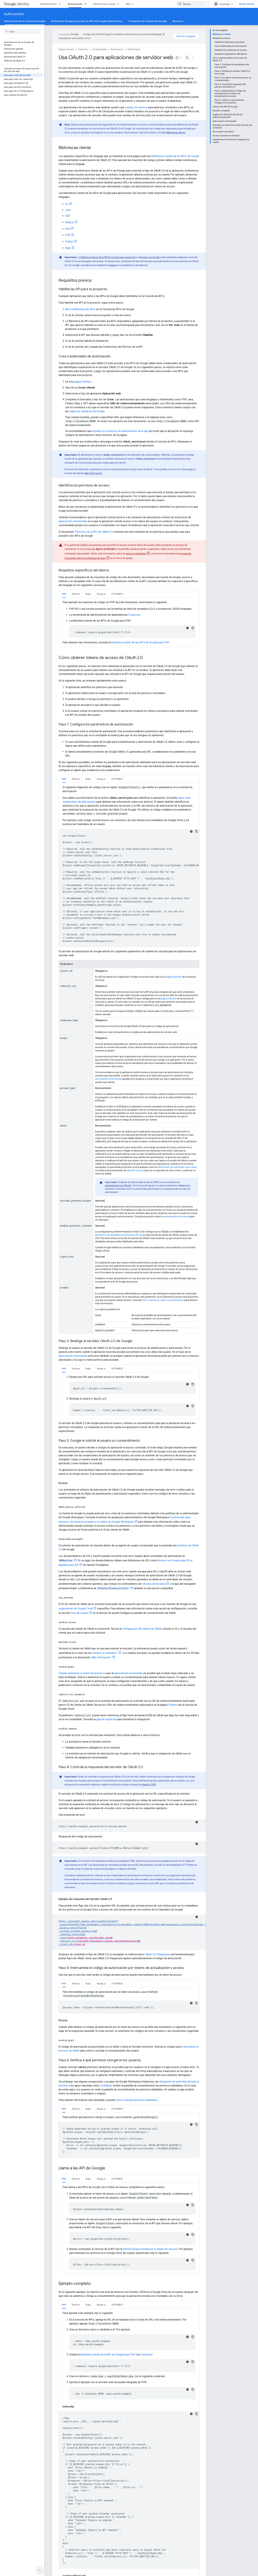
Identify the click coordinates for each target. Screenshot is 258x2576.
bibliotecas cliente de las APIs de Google (175, 156)
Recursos (178, 21)
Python (69, 241)
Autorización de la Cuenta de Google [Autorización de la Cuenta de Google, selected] (24, 21)
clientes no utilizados (104, 1653)
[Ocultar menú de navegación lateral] (39, 2570)
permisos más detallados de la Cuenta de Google (120, 1235)
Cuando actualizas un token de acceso (81, 1673)
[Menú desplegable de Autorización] (86, 4)
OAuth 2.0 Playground (157, 1954)
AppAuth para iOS (69, 1564)
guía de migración (106, 1719)
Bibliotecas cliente (176, 132)
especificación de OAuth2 (118, 1185)
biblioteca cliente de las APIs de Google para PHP (140, 642)
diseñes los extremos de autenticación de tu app (120, 431)
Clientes (173, 1704)
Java (68, 210)
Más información (93, 473)
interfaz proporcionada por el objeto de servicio (150, 2249)
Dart (67, 228)
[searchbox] (22, 31)
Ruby (68, 248)
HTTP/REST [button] (117, 593)
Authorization (14, 14)
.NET (67, 215)
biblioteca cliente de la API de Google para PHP (107, 2354)
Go (66, 204)
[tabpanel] (129, 622)
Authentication (48, 3)
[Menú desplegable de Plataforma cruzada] (119, 4)
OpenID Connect (135, 1170)
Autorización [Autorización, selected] (75, 3)
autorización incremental (73, 521)
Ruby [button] (88, 593)
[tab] (64, 594)
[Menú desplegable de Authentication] (61, 4)
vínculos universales (154, 1583)
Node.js (69, 222)
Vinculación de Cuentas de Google (147, 21)
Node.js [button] (101, 593)
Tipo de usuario (80, 1613)
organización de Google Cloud (76, 1608)
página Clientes (82, 381)
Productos (83, 49)
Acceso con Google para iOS (173, 1560)
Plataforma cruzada (104, 3)
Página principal (66, 49)
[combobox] (192, 4)
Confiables (106, 2085)
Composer (134, 614)
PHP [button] (64, 593)
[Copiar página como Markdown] (187, 58)
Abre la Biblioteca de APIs (80, 309)
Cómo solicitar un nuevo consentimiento (163, 1300)
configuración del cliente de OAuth (141, 1628)
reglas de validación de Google (87, 411)
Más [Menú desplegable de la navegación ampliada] (128, 3)
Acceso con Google (150, 257)
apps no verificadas (136, 553)
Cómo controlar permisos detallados (137, 2100)
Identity (16, 4)
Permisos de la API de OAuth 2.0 (94, 531)
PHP (68, 235)
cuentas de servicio (136, 107)
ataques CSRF (149, 1784)
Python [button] (76, 593)
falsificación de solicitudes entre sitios (177, 1167)
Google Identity (99, 49)
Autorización (117, 49)
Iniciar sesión (246, 4)
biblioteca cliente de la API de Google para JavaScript (108, 257)
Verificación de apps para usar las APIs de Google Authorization (86, 21)
